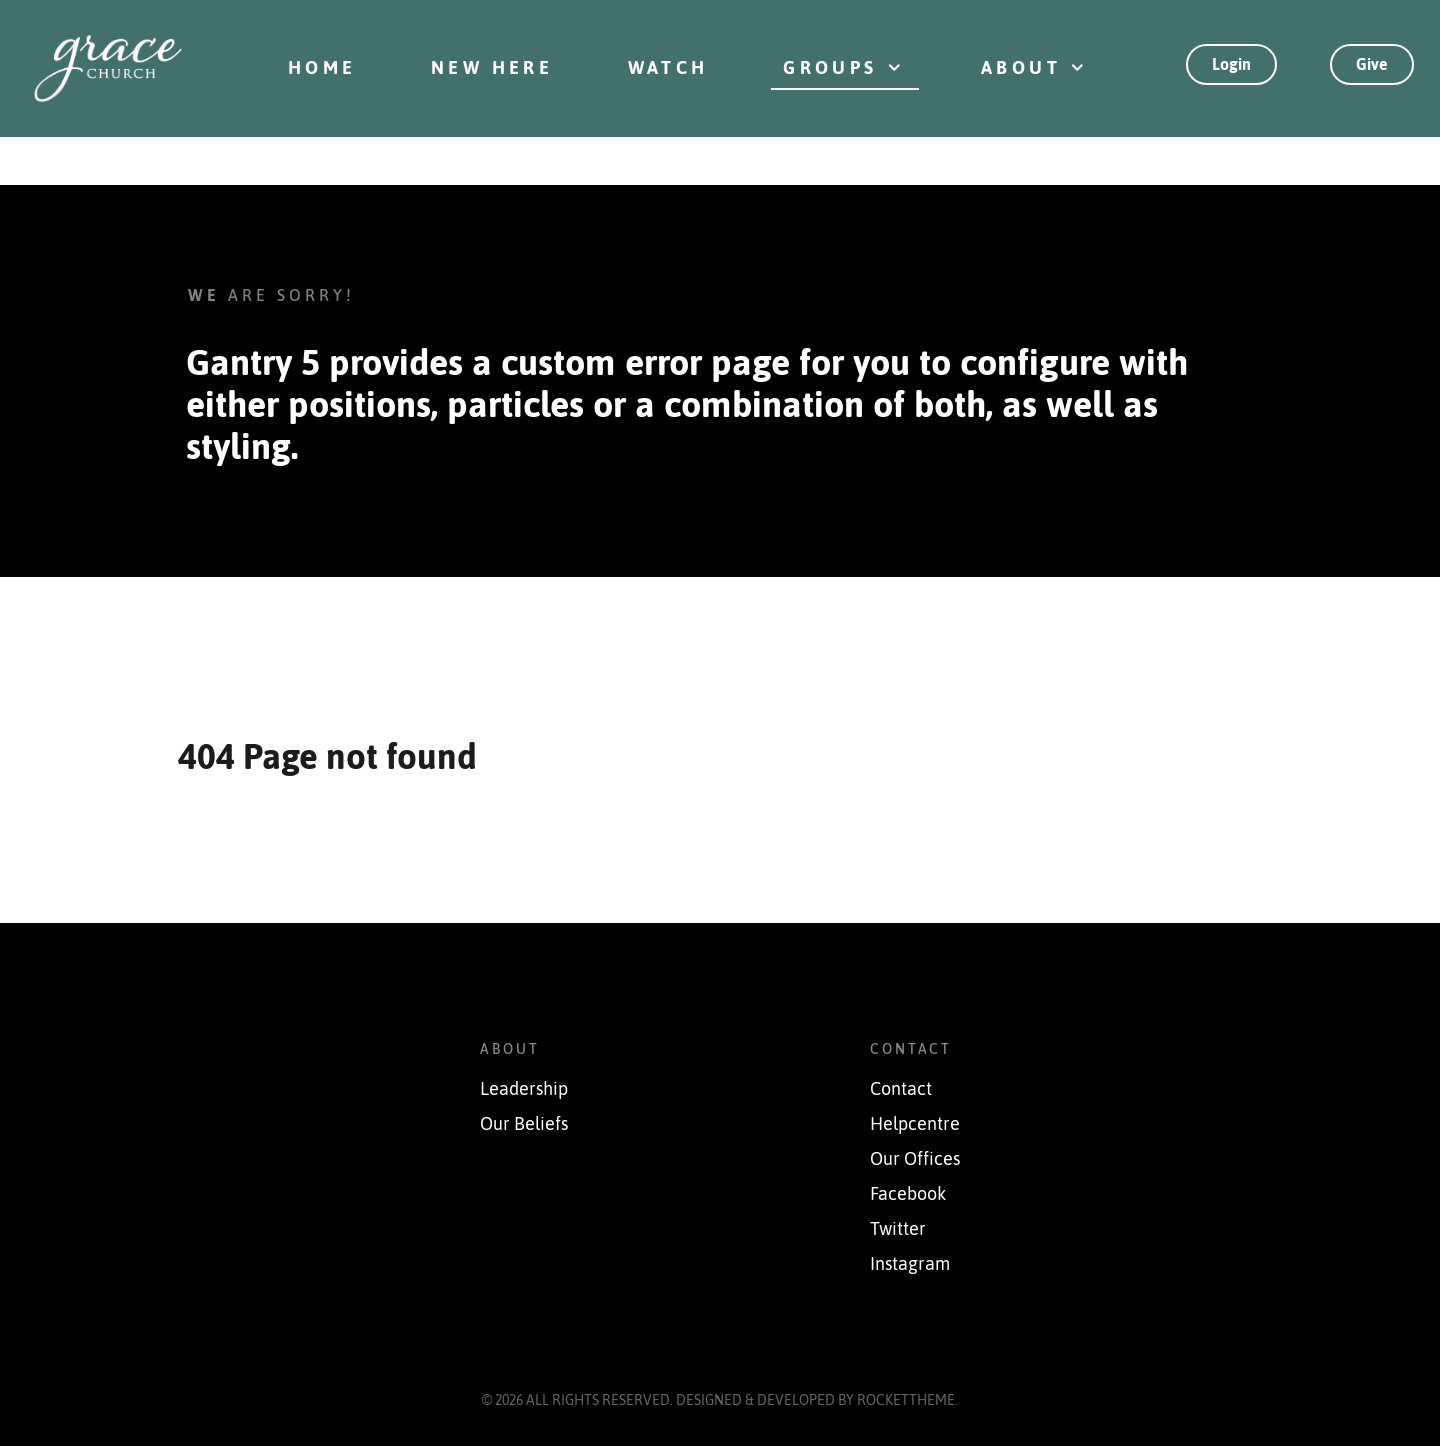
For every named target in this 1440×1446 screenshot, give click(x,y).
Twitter (898, 1229)
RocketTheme (906, 1400)
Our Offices (915, 1159)
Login (1231, 64)
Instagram (910, 1264)
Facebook (908, 1194)
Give (1372, 64)
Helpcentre (915, 1124)
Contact (901, 1089)
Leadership (524, 1089)
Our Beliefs (524, 1124)
